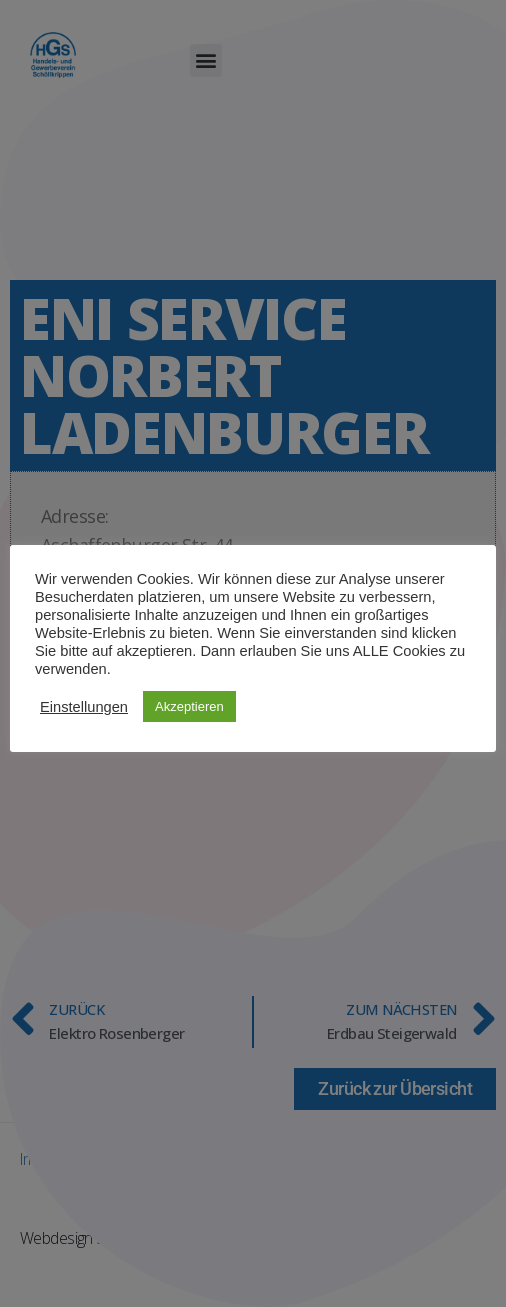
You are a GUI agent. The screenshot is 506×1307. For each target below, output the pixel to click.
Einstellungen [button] (84, 707)
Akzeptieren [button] (189, 706)
